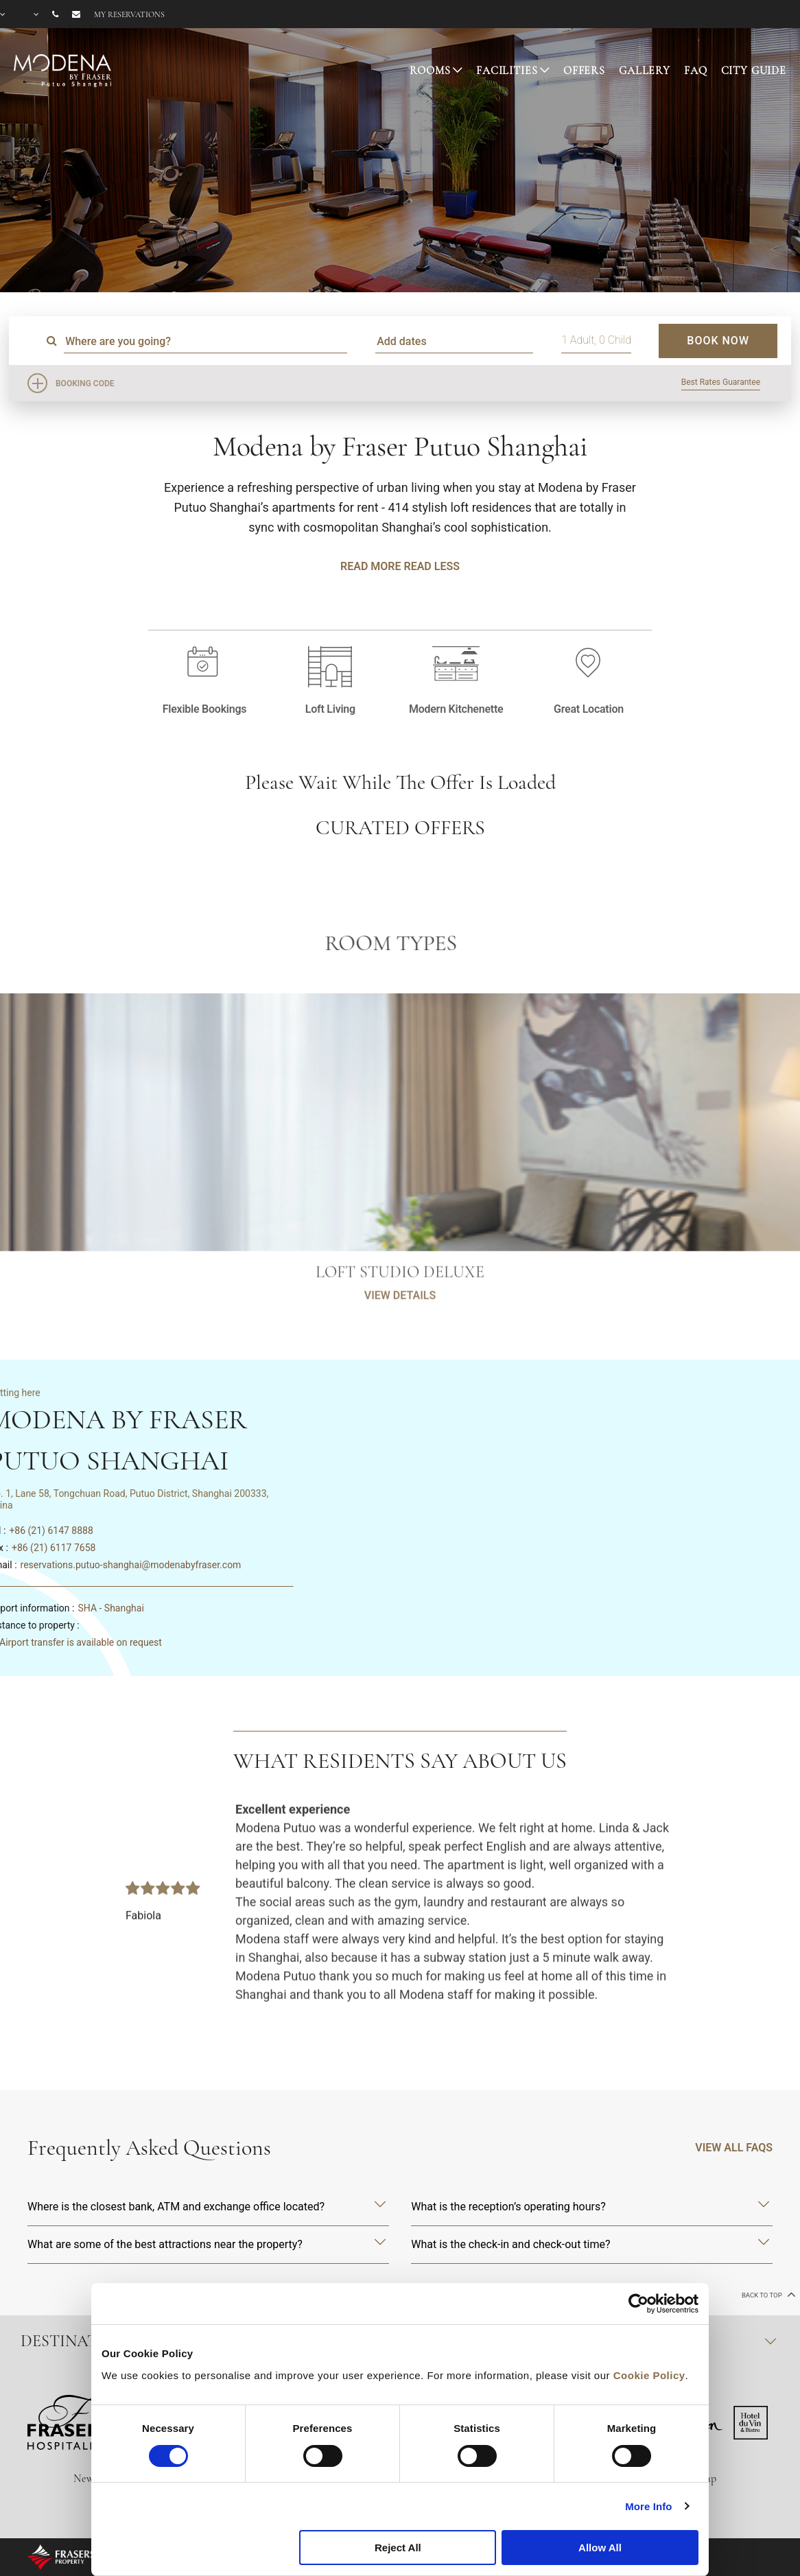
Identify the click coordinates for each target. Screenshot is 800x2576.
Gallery (644, 71)
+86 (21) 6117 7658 (53, 1547)
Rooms (430, 71)
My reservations (129, 14)
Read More (370, 566)
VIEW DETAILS (400, 1347)
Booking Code (85, 383)
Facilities (507, 71)
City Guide (754, 71)
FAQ (695, 71)
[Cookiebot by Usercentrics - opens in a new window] (638, 2303)
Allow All (600, 2547)
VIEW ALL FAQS (734, 2147)
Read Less (431, 566)
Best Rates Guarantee (720, 382)
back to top (767, 2294)
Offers (584, 71)
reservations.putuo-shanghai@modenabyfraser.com (131, 1564)
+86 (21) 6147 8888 (51, 1530)
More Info (648, 2506)
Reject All (398, 2547)
